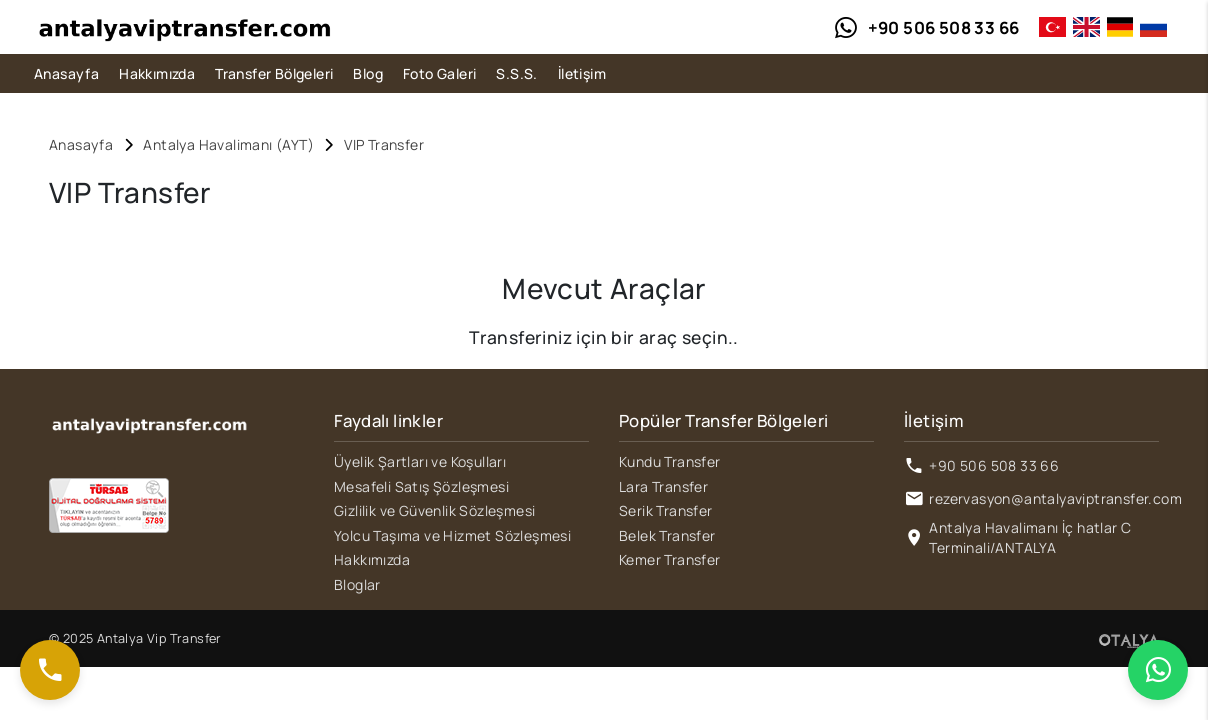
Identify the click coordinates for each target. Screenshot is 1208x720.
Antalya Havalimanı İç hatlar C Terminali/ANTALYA (1030, 537)
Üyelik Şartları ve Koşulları (420, 461)
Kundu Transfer (670, 461)
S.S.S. (516, 73)
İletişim (582, 73)
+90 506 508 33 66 (994, 465)
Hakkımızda (157, 73)
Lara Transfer (663, 486)
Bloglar (357, 584)
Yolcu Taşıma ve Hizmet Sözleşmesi (452, 535)
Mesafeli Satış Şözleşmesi (421, 486)
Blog (368, 73)
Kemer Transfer (670, 559)
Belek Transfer (667, 535)
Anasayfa (66, 73)
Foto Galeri (439, 73)
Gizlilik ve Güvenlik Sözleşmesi (434, 510)
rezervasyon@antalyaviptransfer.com (1055, 498)
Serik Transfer (666, 510)
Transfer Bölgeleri (274, 73)
